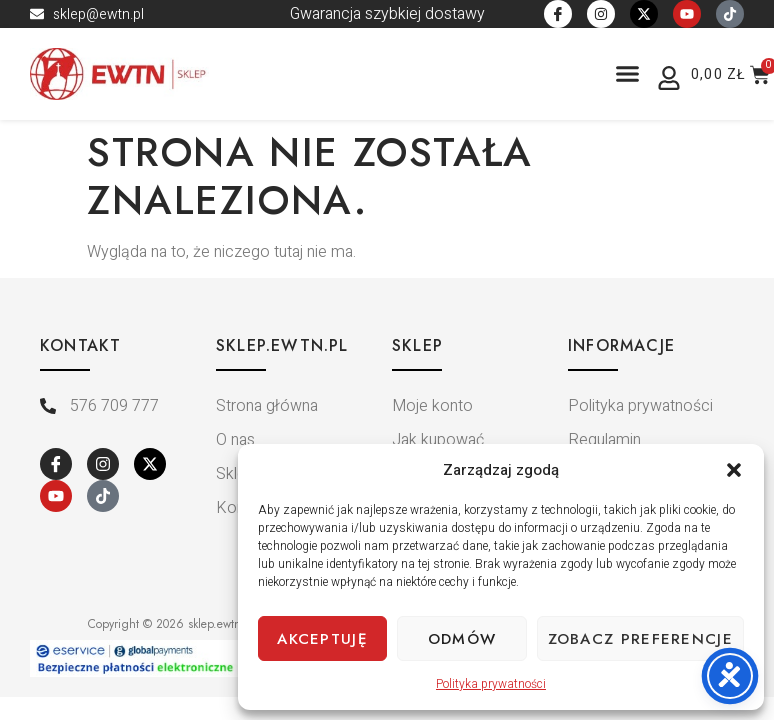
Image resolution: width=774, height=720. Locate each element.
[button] (734, 470)
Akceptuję (322, 639)
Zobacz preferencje (640, 639)
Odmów (462, 639)
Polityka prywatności (491, 684)
